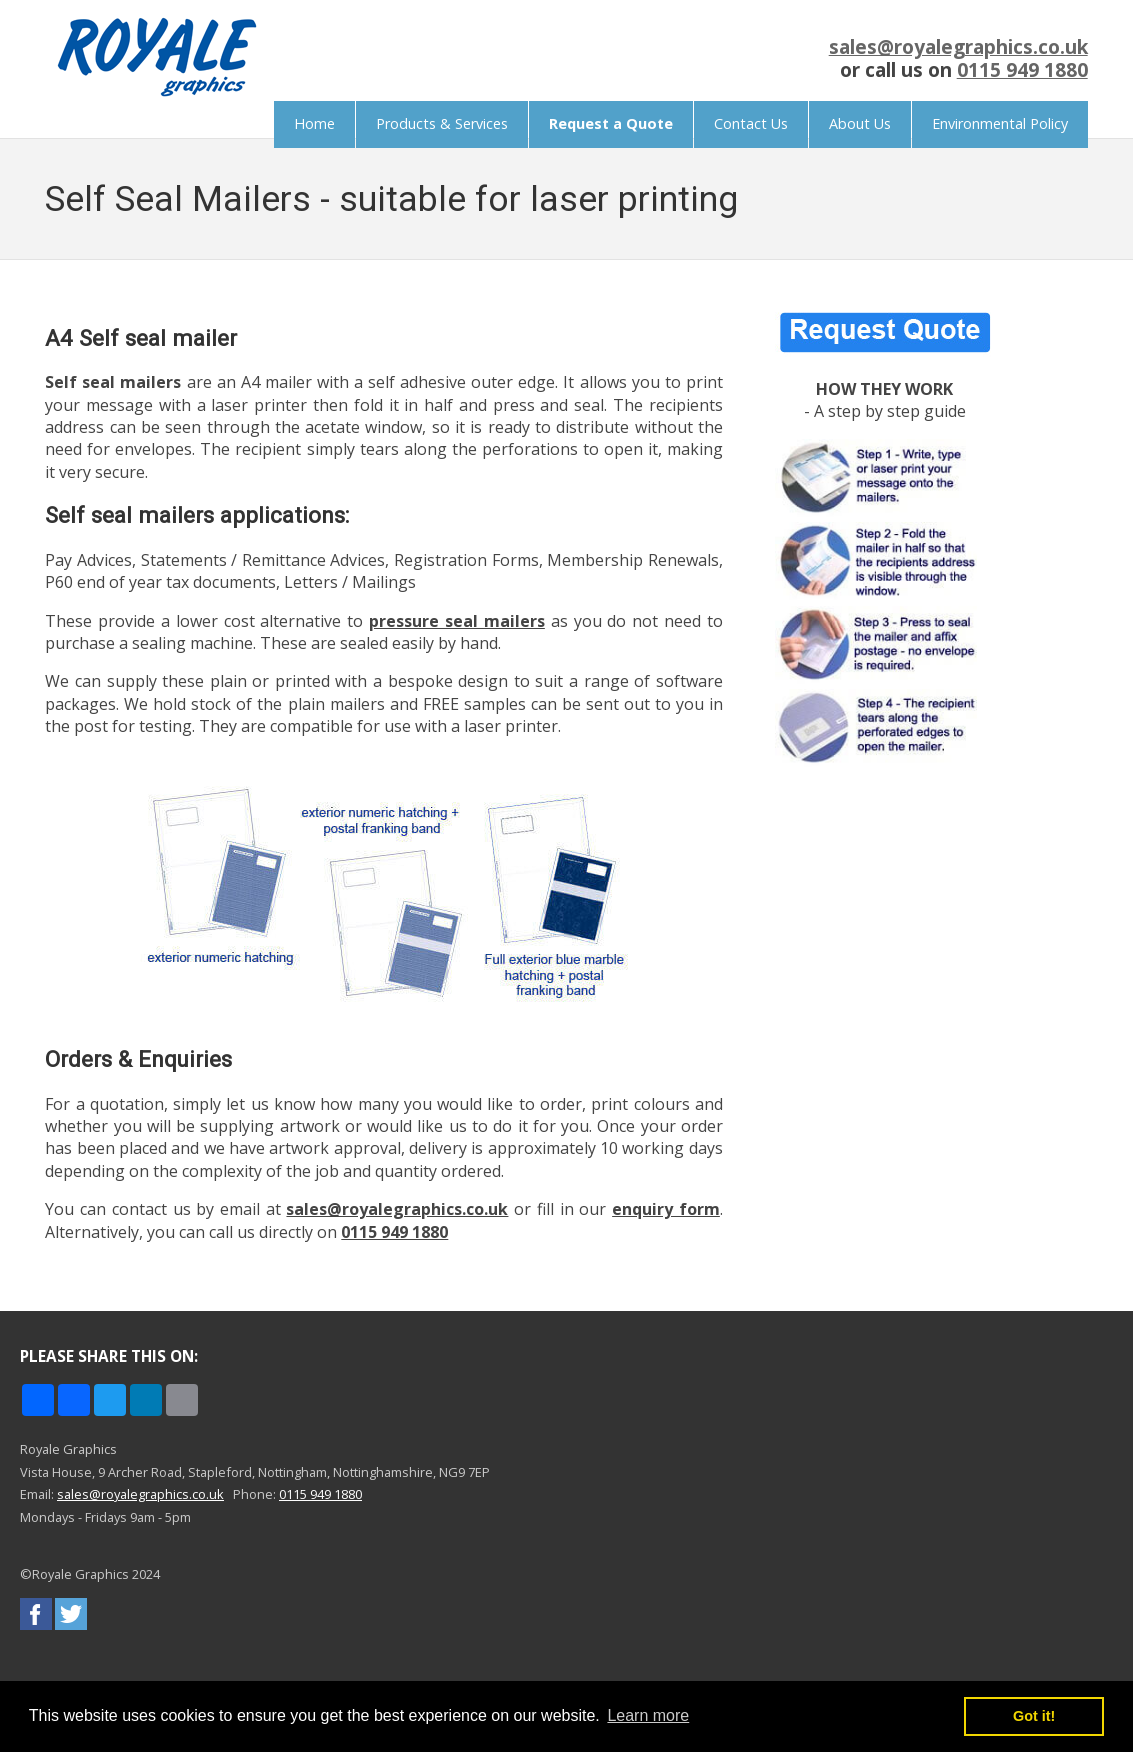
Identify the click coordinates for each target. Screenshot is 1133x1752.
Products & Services (442, 123)
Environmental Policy (1000, 123)
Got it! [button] (1034, 1716)
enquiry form (666, 1209)
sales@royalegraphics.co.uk (958, 46)
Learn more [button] (648, 1715)
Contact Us (751, 123)
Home (314, 123)
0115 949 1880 (1022, 69)
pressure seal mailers (457, 621)
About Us (860, 123)
